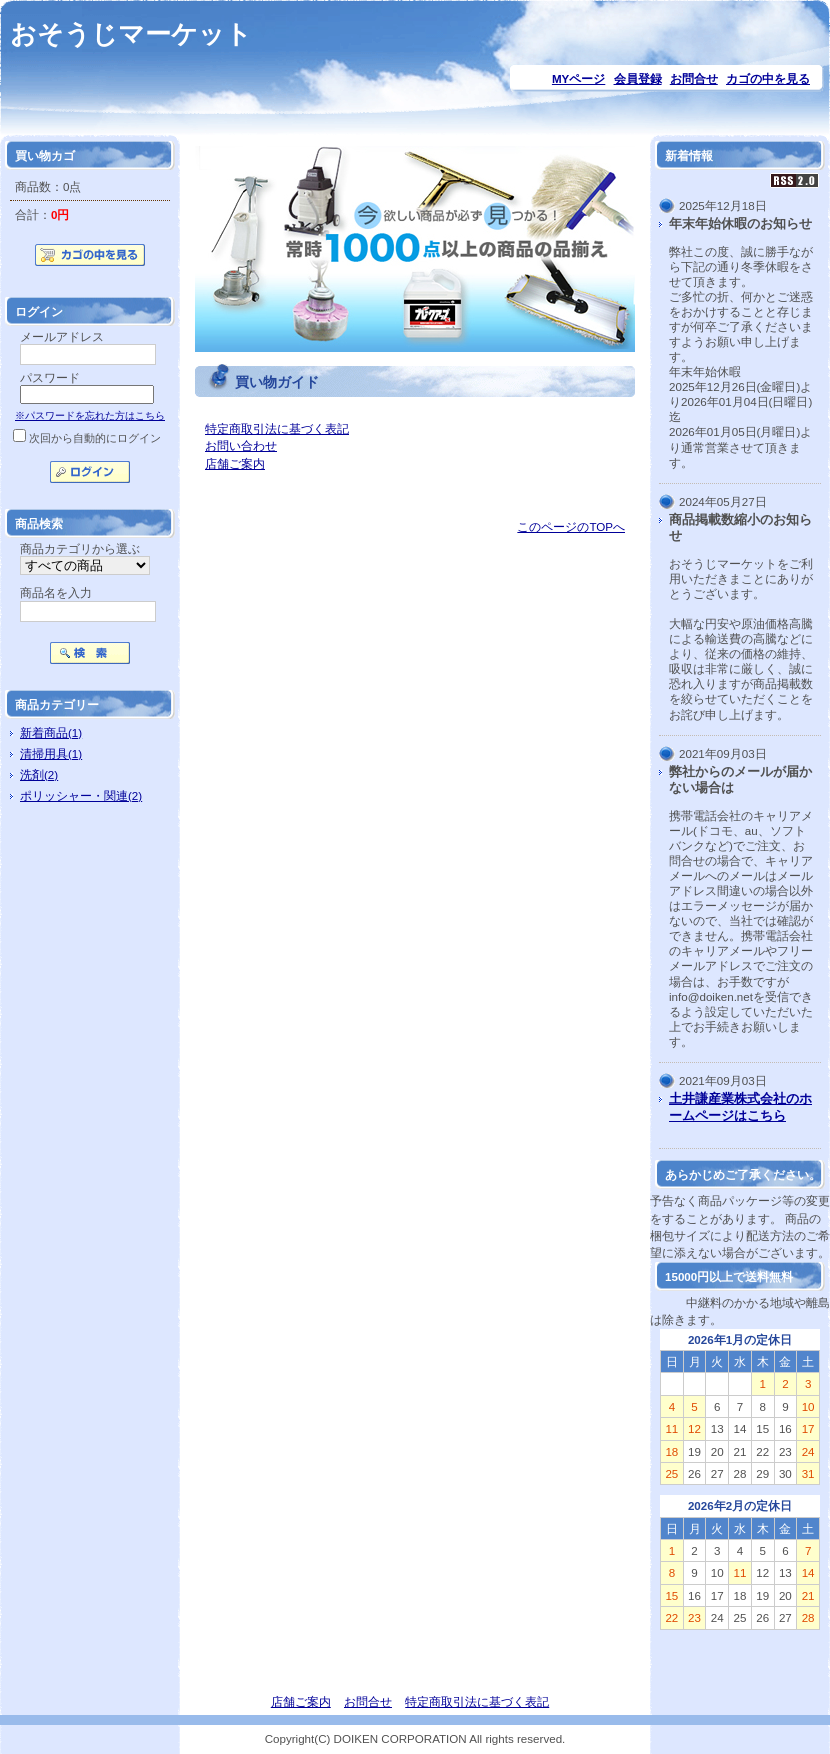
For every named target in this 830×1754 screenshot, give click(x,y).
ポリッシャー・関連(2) (81, 795)
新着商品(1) (51, 732)
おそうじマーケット (131, 34)
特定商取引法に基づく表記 (277, 428)
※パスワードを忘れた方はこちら (90, 415)
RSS (795, 180)
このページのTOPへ (571, 526)
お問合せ (694, 78)
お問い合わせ (241, 445)
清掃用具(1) (51, 753)
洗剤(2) (39, 774)
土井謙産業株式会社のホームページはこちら (740, 1107)
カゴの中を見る (768, 78)
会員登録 (638, 78)
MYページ (578, 78)
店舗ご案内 (235, 463)
